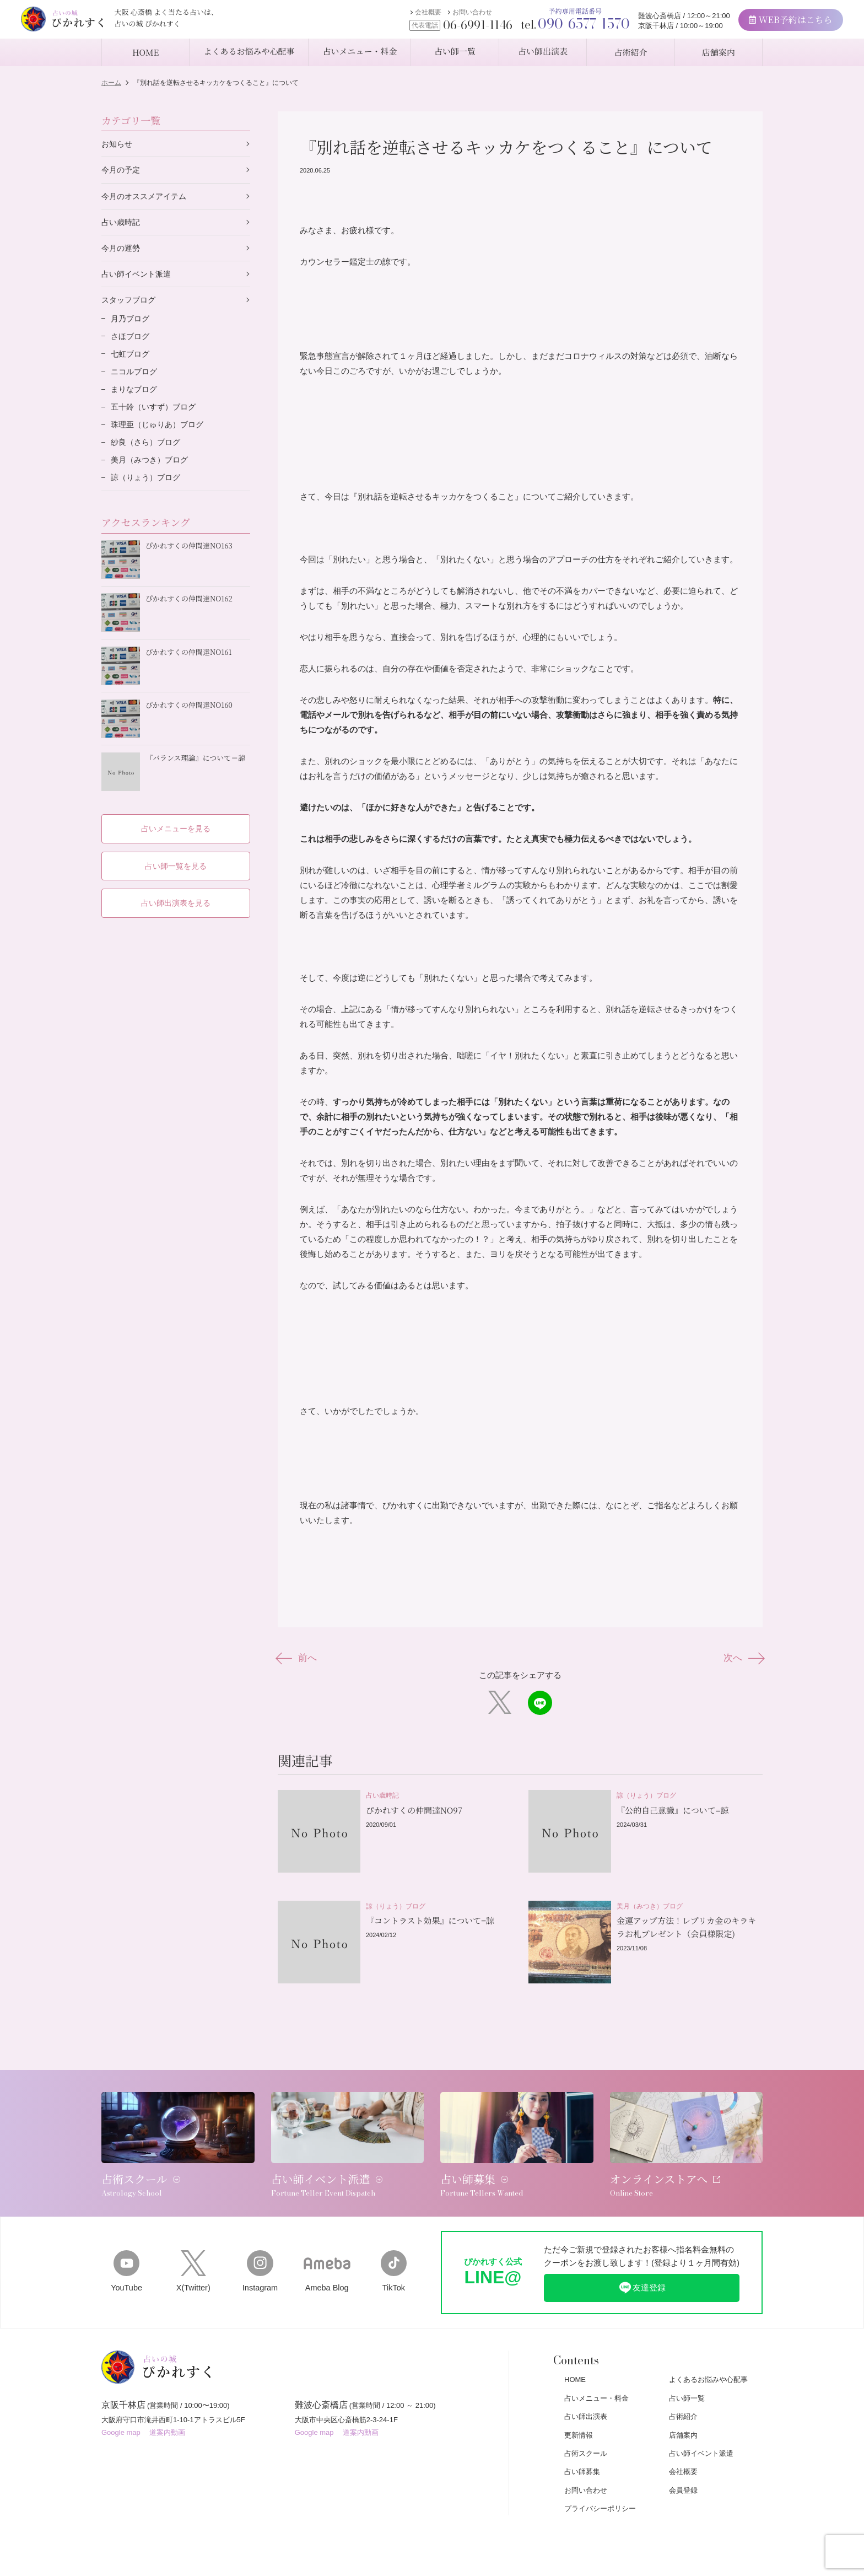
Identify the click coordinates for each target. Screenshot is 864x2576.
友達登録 (642, 2271)
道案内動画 (167, 2420)
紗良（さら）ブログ (148, 449)
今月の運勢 (122, 250)
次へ (742, 1658)
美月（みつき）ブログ (152, 467)
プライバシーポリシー (600, 2493)
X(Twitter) (193, 2255)
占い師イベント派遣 (138, 276)
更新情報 (578, 2419)
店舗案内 (683, 2419)
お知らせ (117, 144)
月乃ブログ (131, 322)
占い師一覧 (687, 2382)
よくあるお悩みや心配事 (708, 2364)
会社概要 (406, 15)
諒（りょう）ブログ (148, 486)
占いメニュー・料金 (596, 2382)
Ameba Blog (327, 2255)
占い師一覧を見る (176, 861)
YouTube (126, 2255)
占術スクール (585, 2437)
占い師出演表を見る (176, 899)
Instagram (260, 2255)
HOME (575, 2364)
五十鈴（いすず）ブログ (156, 413)
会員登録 (683, 2474)
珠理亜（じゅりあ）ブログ (160, 431)
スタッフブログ (130, 303)
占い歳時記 (122, 223)
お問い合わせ (450, 15)
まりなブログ (135, 395)
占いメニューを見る (176, 824)
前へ (298, 1658)
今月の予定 (122, 170)
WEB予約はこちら (769, 22)
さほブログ (131, 340)
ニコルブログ (135, 376)
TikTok (394, 2255)
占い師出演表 (585, 2401)
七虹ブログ (131, 358)
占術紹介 (683, 2401)
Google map (121, 2420)
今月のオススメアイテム (146, 197)
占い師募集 (582, 2456)
